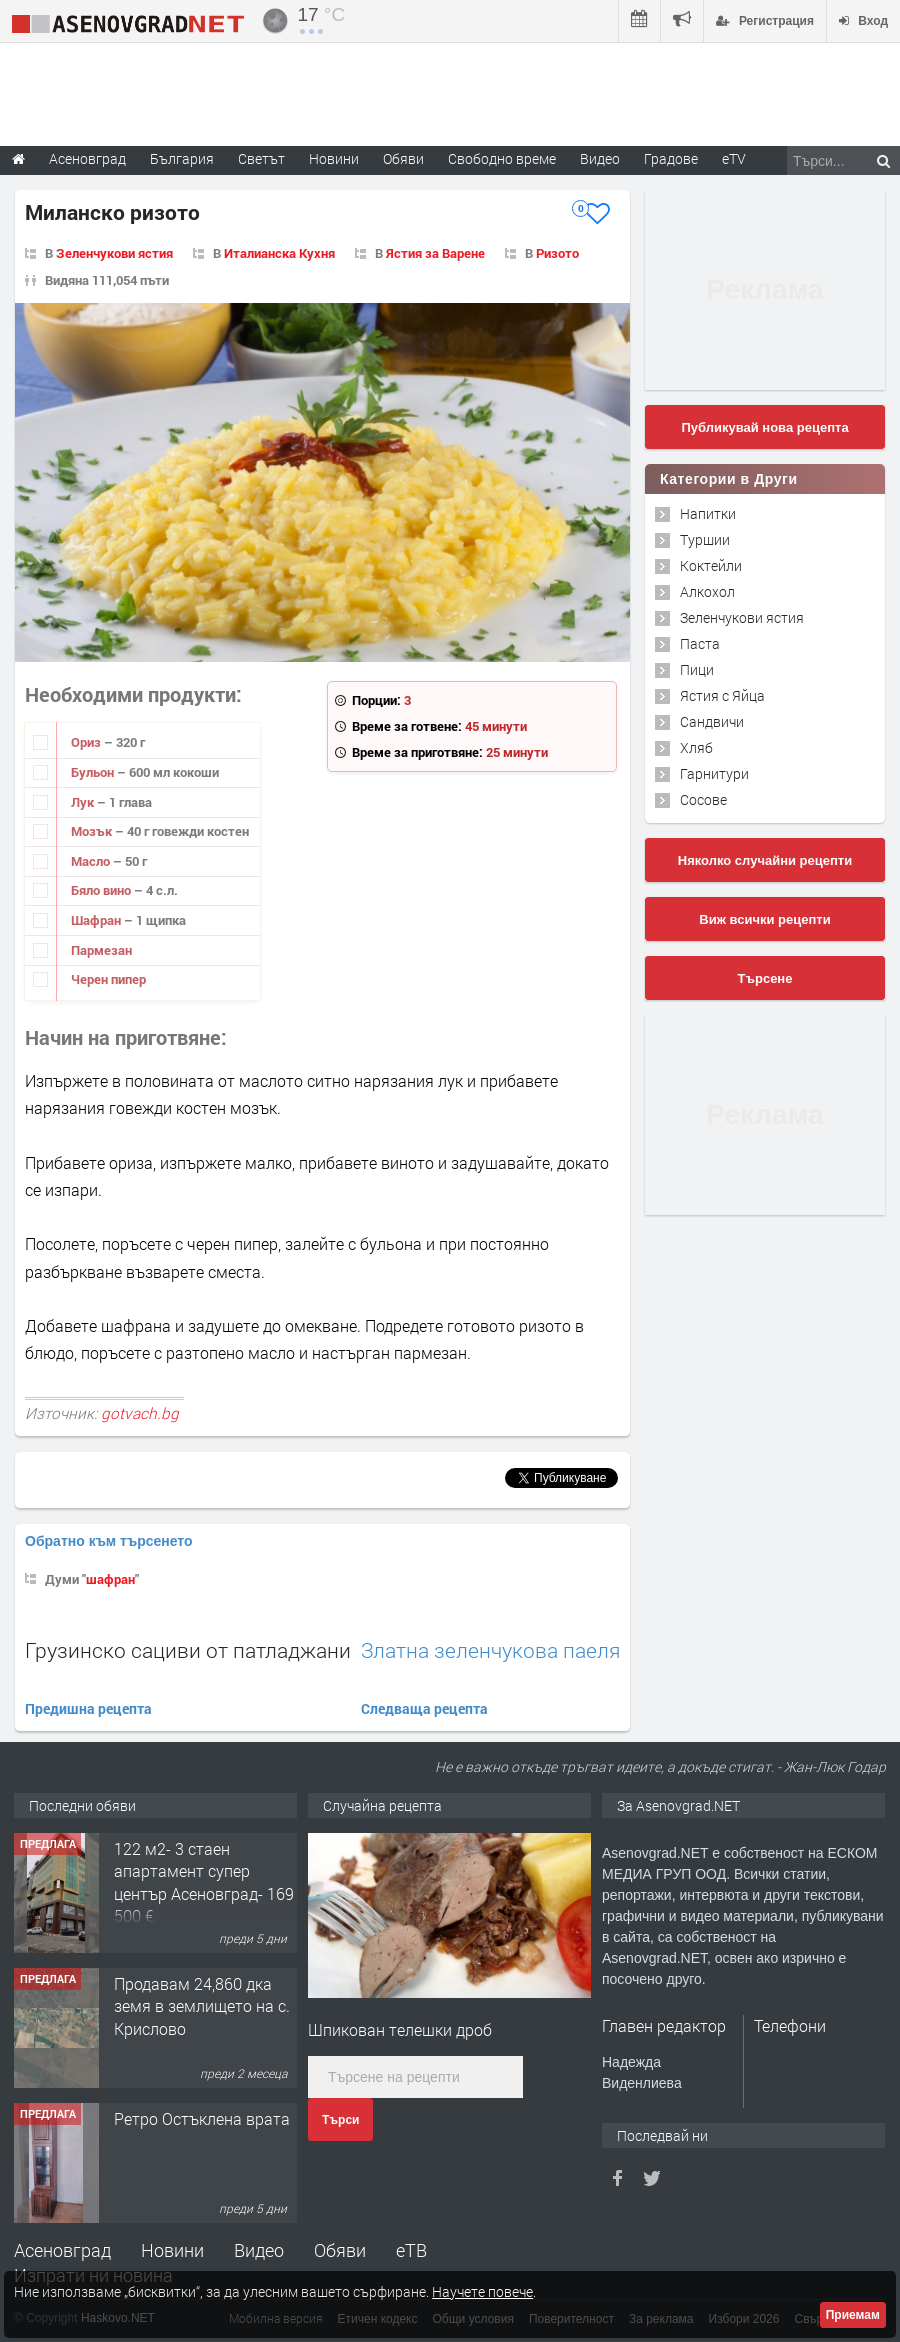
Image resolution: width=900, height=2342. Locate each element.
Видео (259, 2250)
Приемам (853, 2315)
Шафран (97, 920)
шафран (110, 1579)
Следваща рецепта (424, 1708)
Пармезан (101, 950)
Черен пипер (108, 979)
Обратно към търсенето (109, 1541)
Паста (700, 643)
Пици (697, 669)
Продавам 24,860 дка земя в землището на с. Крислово (202, 2006)
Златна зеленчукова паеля (490, 1650)
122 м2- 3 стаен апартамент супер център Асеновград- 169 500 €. (204, 1882)
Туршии (705, 539)
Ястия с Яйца (722, 695)
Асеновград (62, 2250)
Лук (84, 802)
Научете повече (482, 2291)
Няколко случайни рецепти (765, 860)
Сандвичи (712, 721)
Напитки (708, 513)
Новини (334, 158)
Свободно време (502, 158)
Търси (340, 2120)
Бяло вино (102, 890)
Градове (671, 158)
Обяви (340, 2250)
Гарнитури (714, 773)
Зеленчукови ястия (114, 253)
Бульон (94, 772)
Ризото (557, 253)
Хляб (696, 747)
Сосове (703, 799)
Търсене (765, 978)
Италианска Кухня (279, 253)
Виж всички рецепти (764, 919)
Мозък (93, 831)
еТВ (411, 2250)
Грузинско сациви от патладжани (188, 1650)
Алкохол (707, 591)
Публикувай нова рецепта (764, 427)
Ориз (87, 742)
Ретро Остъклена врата (202, 2118)
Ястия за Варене (435, 253)
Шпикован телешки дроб (400, 2029)
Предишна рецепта (88, 1708)
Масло (92, 861)
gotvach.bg (140, 1413)
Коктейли (711, 565)
